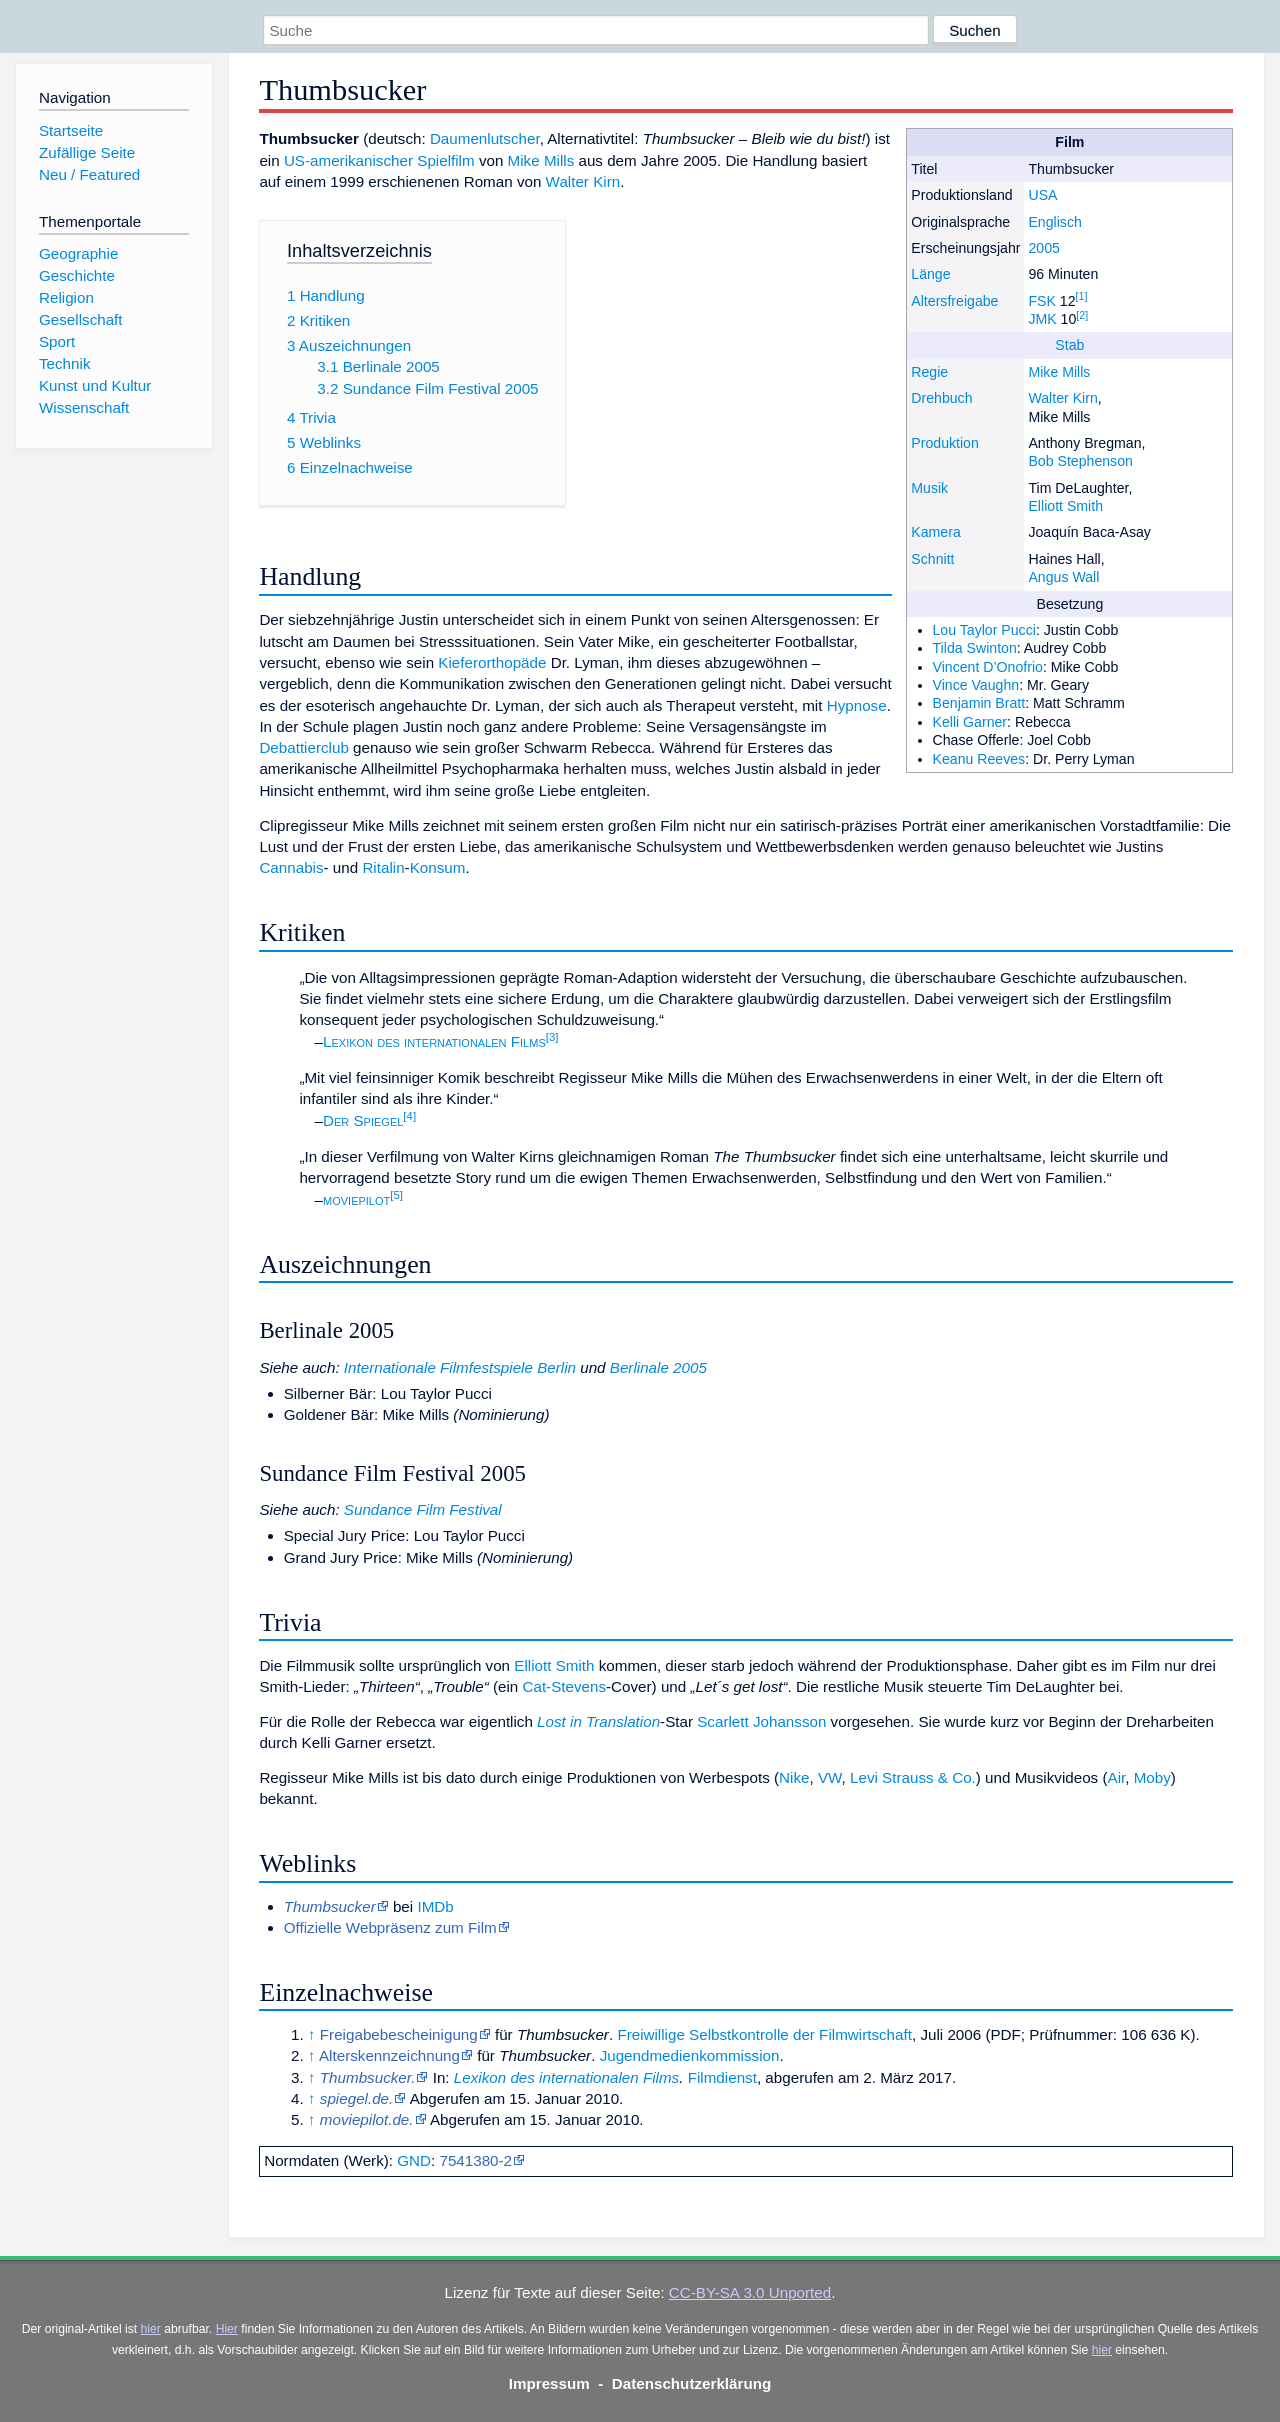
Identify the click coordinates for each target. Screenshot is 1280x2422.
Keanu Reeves (979, 759)
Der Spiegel (363, 1120)
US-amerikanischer (348, 160)
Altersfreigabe (954, 301)
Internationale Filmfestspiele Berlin (460, 1367)
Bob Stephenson (1080, 461)
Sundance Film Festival (423, 1509)
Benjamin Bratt (979, 703)
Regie (929, 372)
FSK (1041, 301)
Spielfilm (445, 160)
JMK (1042, 319)
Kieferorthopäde (492, 662)
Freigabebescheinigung (399, 2034)
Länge (930, 274)
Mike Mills (1059, 372)
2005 (1043, 248)
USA (1042, 195)
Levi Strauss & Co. (913, 1777)
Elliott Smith (1065, 506)
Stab (1069, 345)
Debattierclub (304, 747)
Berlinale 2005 (658, 1367)
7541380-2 (475, 2160)
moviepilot (356, 1199)
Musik (929, 488)
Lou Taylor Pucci (984, 630)
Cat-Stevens (564, 1686)
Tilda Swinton (975, 648)
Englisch (1054, 222)
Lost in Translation (598, 1721)
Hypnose (857, 705)
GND (414, 2160)
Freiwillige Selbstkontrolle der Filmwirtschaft (764, 2034)
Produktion (945, 443)
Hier (227, 2329)
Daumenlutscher (485, 138)
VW (830, 1777)
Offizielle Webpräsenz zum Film (390, 1927)
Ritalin (383, 867)
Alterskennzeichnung (389, 2055)
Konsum (438, 867)
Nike (794, 1777)
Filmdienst (722, 2077)
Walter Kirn (1062, 398)
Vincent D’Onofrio (988, 667)
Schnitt (932, 559)
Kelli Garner (970, 722)
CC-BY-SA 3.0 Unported (750, 2292)
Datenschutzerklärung (692, 2383)
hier (151, 2329)
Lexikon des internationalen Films (434, 1041)
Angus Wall (1063, 577)
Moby (1152, 1777)
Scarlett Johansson (761, 1721)
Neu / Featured (89, 174)
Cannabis (291, 867)
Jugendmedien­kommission (690, 2055)
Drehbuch (941, 398)
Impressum (549, 2383)
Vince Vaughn (976, 685)
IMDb (435, 1906)
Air (1117, 1777)
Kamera (935, 532)
